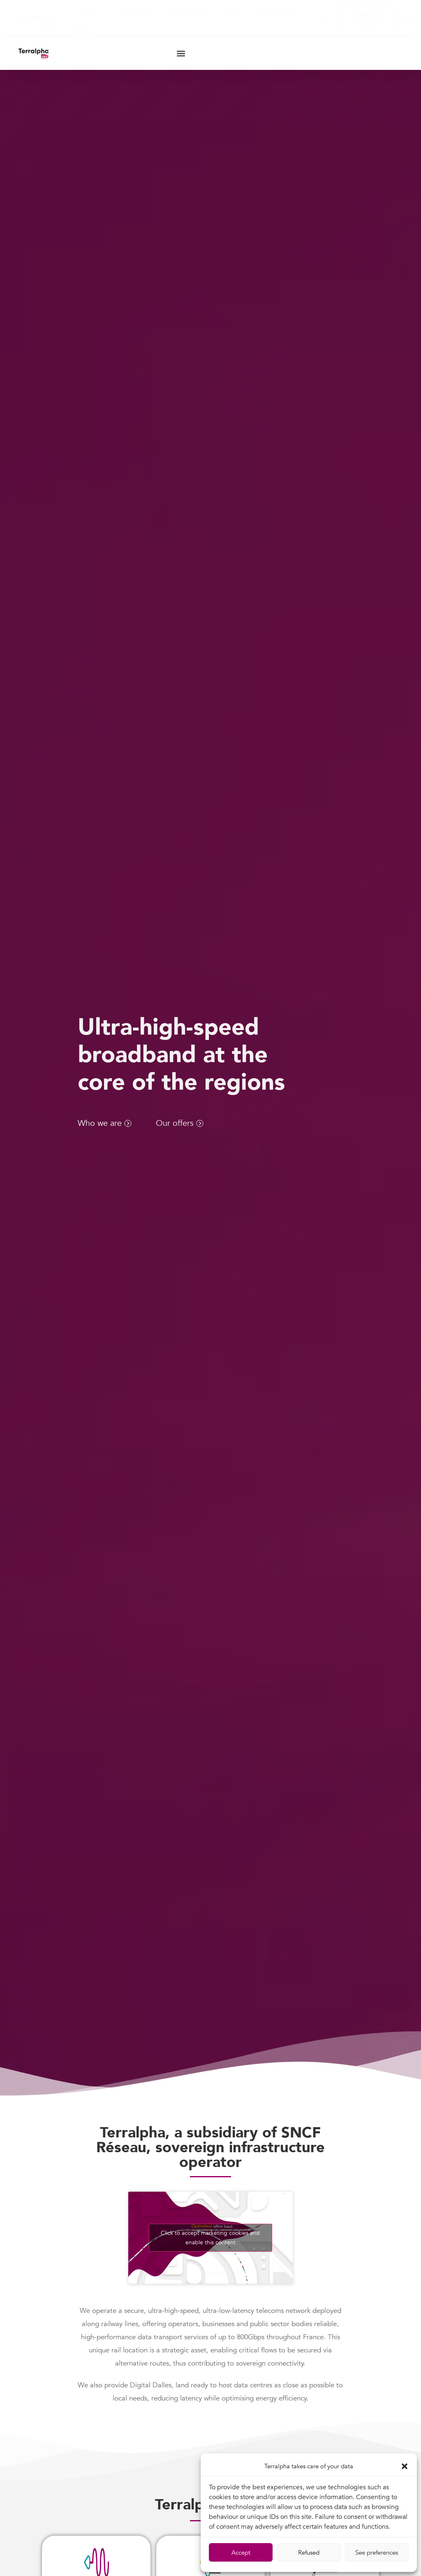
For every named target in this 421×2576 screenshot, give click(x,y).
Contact (81, 32)
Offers (139, 10)
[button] (404, 2466)
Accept (240, 2552)
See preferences (376, 2552)
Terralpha (87, 10)
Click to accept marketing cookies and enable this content (210, 2243)
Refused (308, 2552)
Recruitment (277, 10)
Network (189, 10)
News (233, 10)
